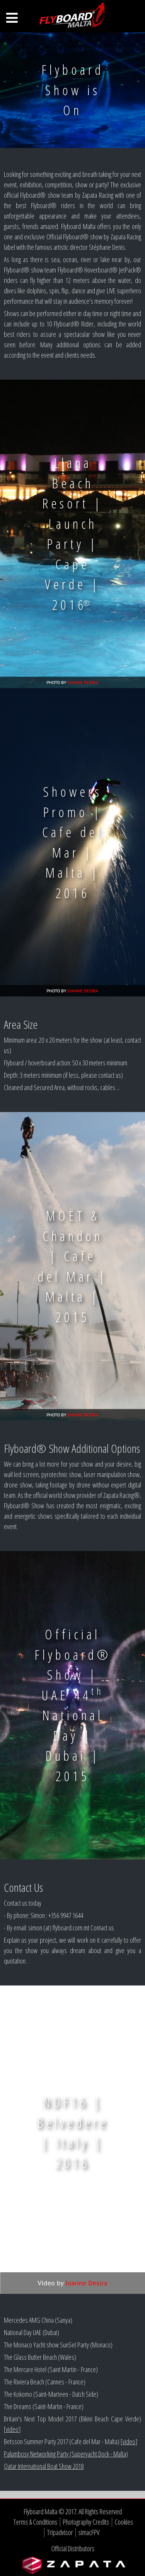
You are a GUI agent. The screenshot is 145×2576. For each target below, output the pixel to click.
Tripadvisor (60, 2532)
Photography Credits (86, 2522)
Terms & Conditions (35, 2522)
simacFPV (88, 2532)
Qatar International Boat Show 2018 (44, 2466)
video (12, 2429)
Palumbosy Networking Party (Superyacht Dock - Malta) (66, 2453)
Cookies (123, 2522)
